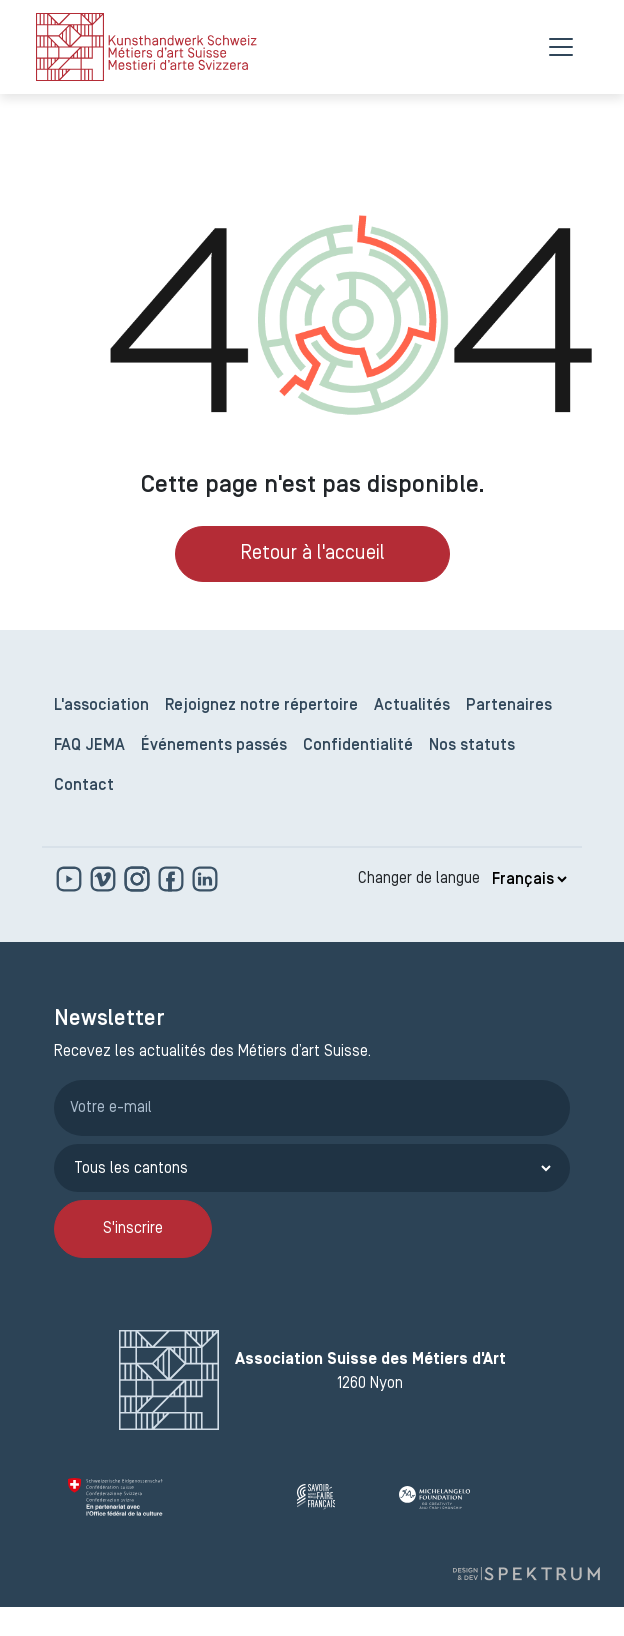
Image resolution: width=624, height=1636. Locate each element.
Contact (84, 786)
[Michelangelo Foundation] (478, 1497)
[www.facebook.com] (173, 879)
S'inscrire (133, 1229)
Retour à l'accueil (312, 554)
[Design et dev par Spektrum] (526, 1573)
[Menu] (561, 47)
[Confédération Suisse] (174, 1497)
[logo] (146, 47)
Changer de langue (419, 879)
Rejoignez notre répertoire (261, 706)
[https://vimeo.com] (105, 879)
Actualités (412, 706)
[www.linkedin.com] (205, 879)
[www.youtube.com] (71, 879)
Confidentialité (358, 746)
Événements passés (214, 746)
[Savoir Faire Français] (340, 1497)
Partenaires (509, 706)
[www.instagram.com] (139, 879)
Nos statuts (472, 746)
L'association (101, 706)
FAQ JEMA (89, 746)
